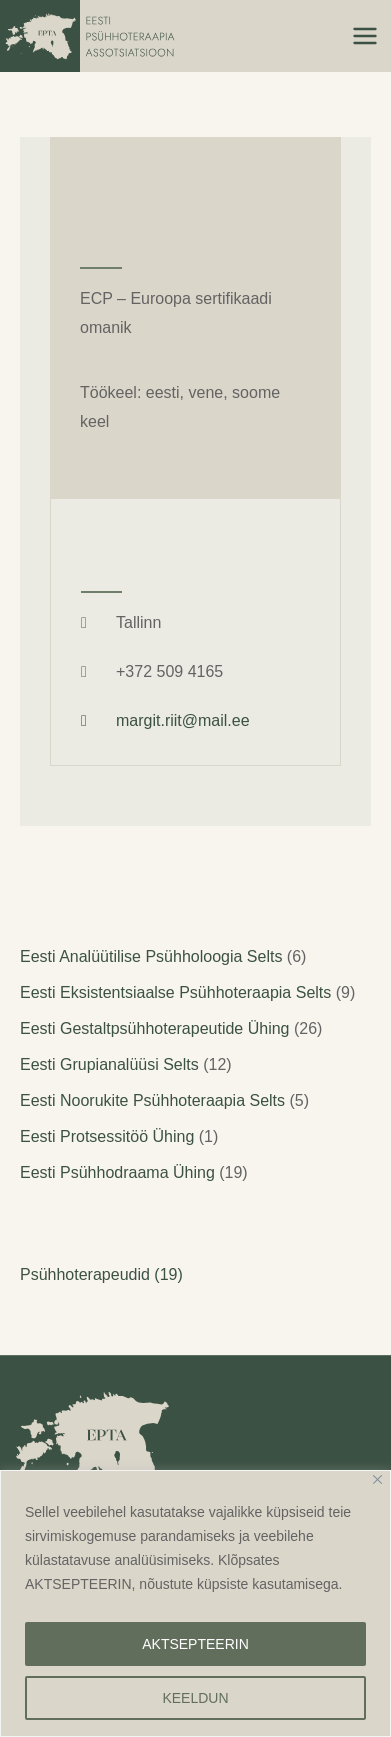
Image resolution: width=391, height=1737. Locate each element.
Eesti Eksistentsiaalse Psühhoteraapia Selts (175, 992)
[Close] (377, 1479)
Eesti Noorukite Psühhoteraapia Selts (152, 1100)
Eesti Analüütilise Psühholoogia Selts (151, 956)
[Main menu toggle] (365, 36)
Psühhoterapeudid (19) (101, 1274)
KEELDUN (195, 1698)
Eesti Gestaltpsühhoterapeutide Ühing (155, 1028)
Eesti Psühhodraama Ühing (117, 1172)
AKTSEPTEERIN (195, 1644)
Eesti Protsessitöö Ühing (107, 1136)
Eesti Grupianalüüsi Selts (109, 1064)
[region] (195, 1603)
